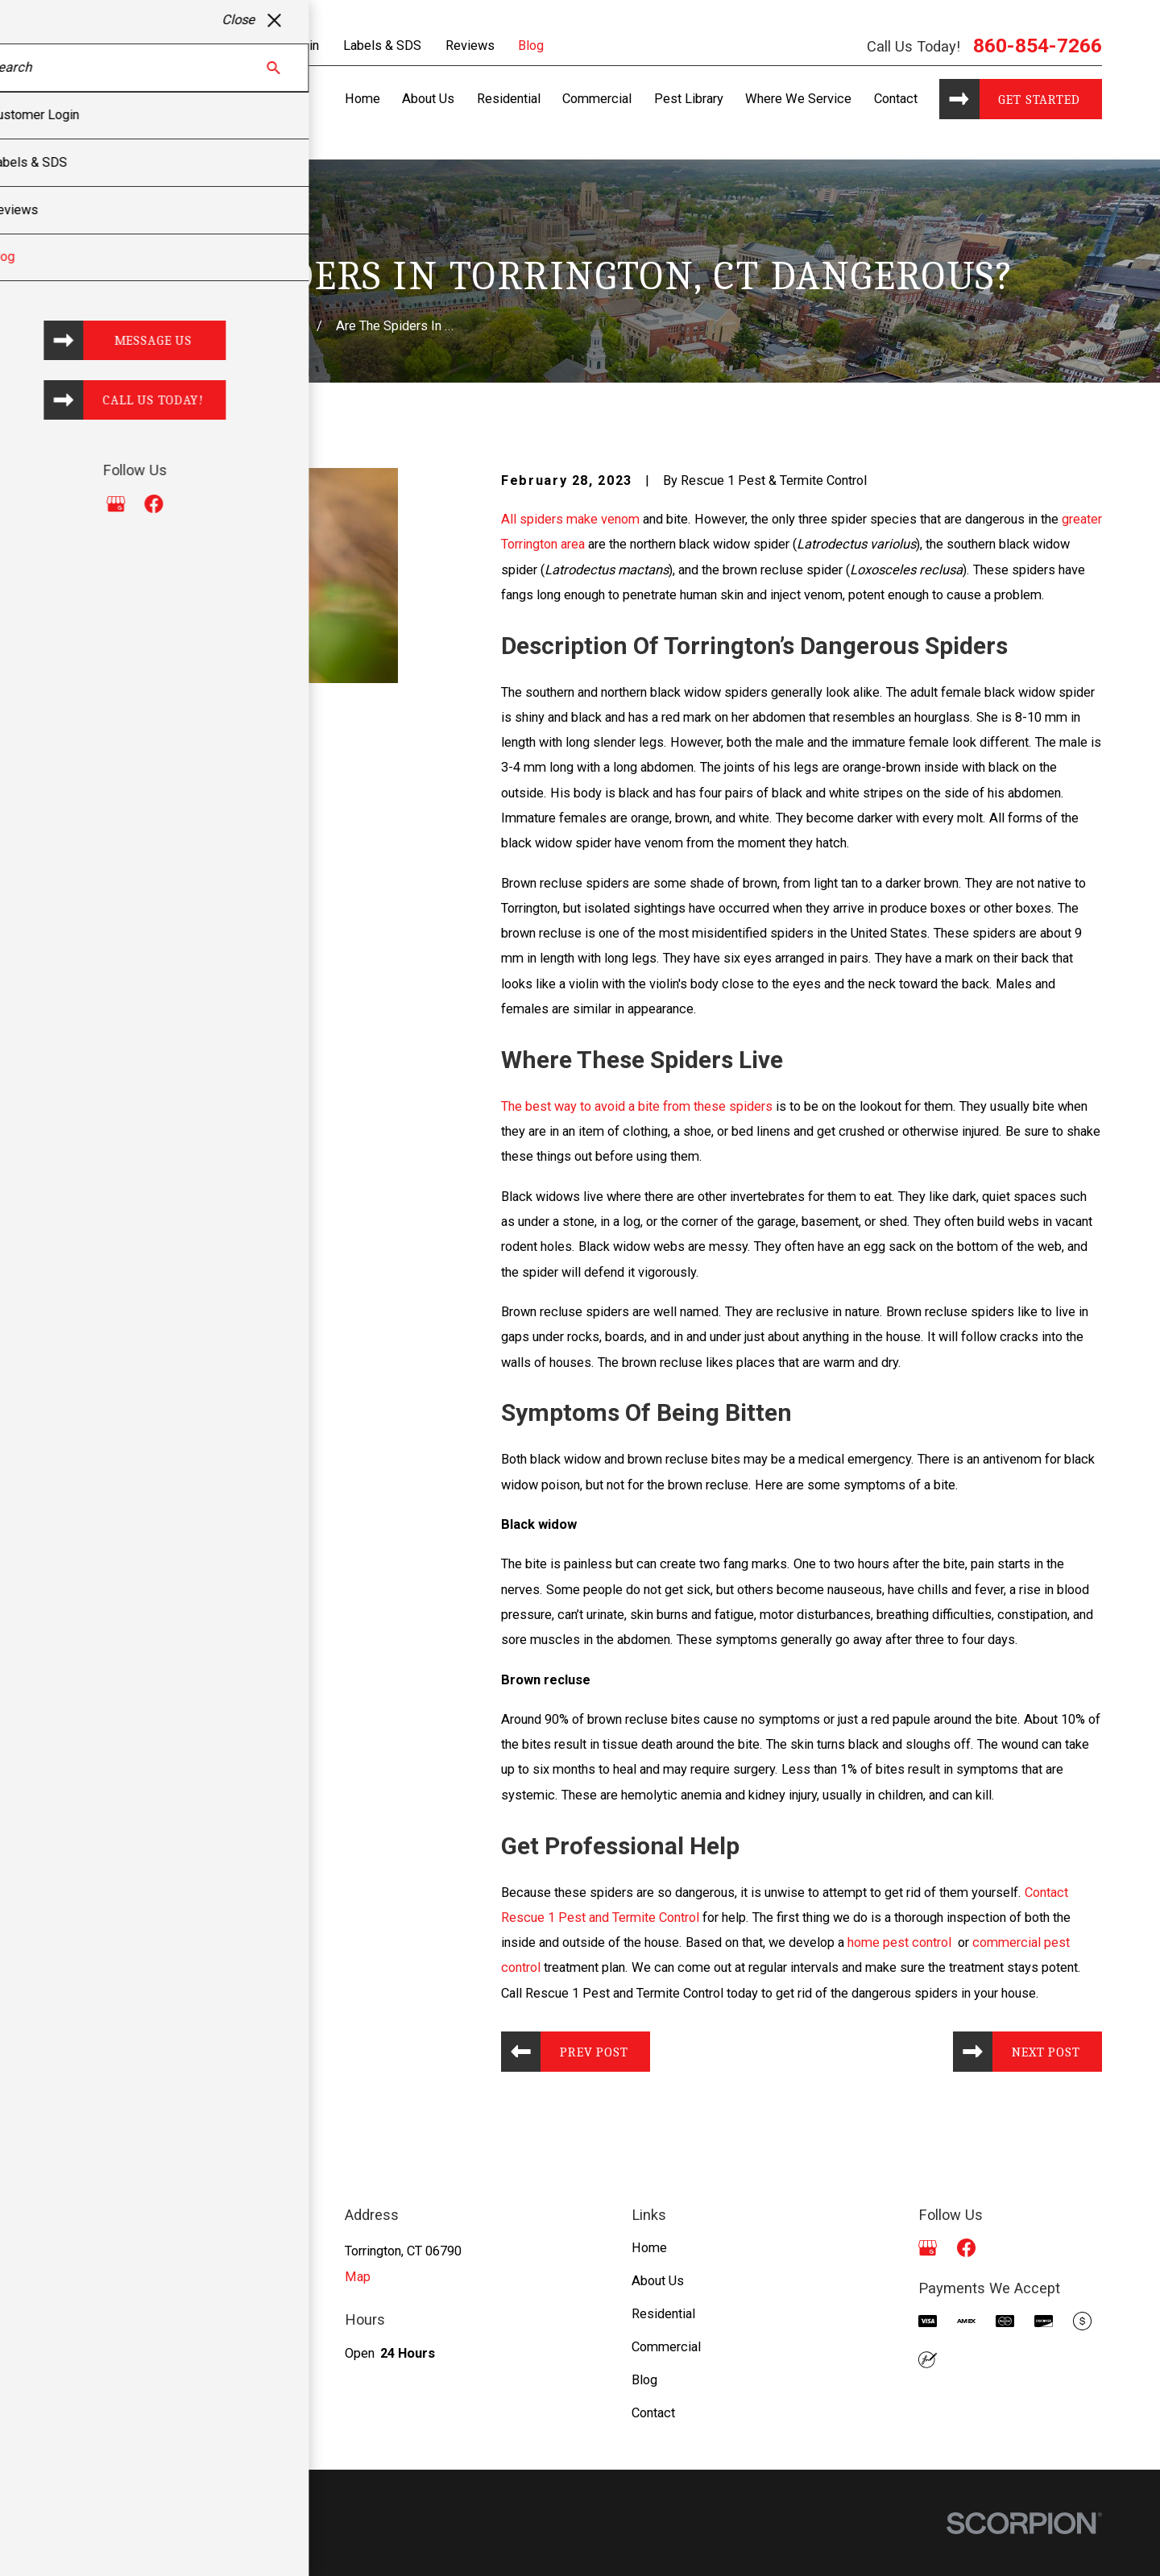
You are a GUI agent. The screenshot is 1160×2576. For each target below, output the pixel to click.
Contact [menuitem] (896, 98)
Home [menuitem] (362, 98)
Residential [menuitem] (509, 98)
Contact (653, 2413)
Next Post (1045, 2052)
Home (649, 2247)
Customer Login (274, 45)
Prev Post (594, 2052)
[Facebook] (966, 2247)
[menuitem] (80, 2544)
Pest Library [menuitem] (688, 98)
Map (358, 2276)
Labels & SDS (382, 45)
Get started (1038, 99)
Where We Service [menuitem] (798, 98)
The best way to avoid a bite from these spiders (637, 1106)
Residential (663, 2313)
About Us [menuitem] (428, 98)
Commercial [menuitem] (597, 98)
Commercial (666, 2346)
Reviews (470, 45)
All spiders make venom (570, 519)
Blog (531, 45)
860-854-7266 (1037, 46)
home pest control (901, 1942)
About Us (658, 2280)
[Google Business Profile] (927, 2247)
